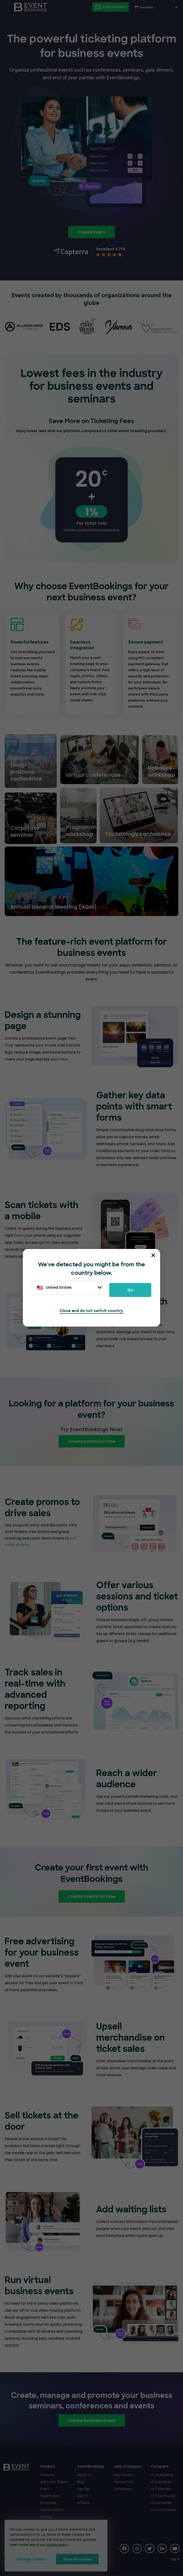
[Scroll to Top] (174, 2559)
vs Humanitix (161, 2502)
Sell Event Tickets (54, 2482)
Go (130, 1290)
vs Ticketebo (161, 2488)
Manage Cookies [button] (31, 2559)
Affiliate (83, 2502)
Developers (123, 2488)
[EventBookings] (30, 7)
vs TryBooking (162, 2475)
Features (47, 2475)
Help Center (123, 2475)
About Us (84, 2475)
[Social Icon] (124, 2548)
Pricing (45, 2516)
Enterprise (48, 2502)
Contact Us (123, 2482)
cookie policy (57, 2544)
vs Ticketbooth (163, 2495)
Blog (80, 2482)
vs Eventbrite (161, 2482)
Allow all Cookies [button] (77, 2559)
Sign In (82, 2495)
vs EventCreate (163, 2509)
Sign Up (83, 2488)
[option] (31, 761)
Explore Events (51, 2509)
